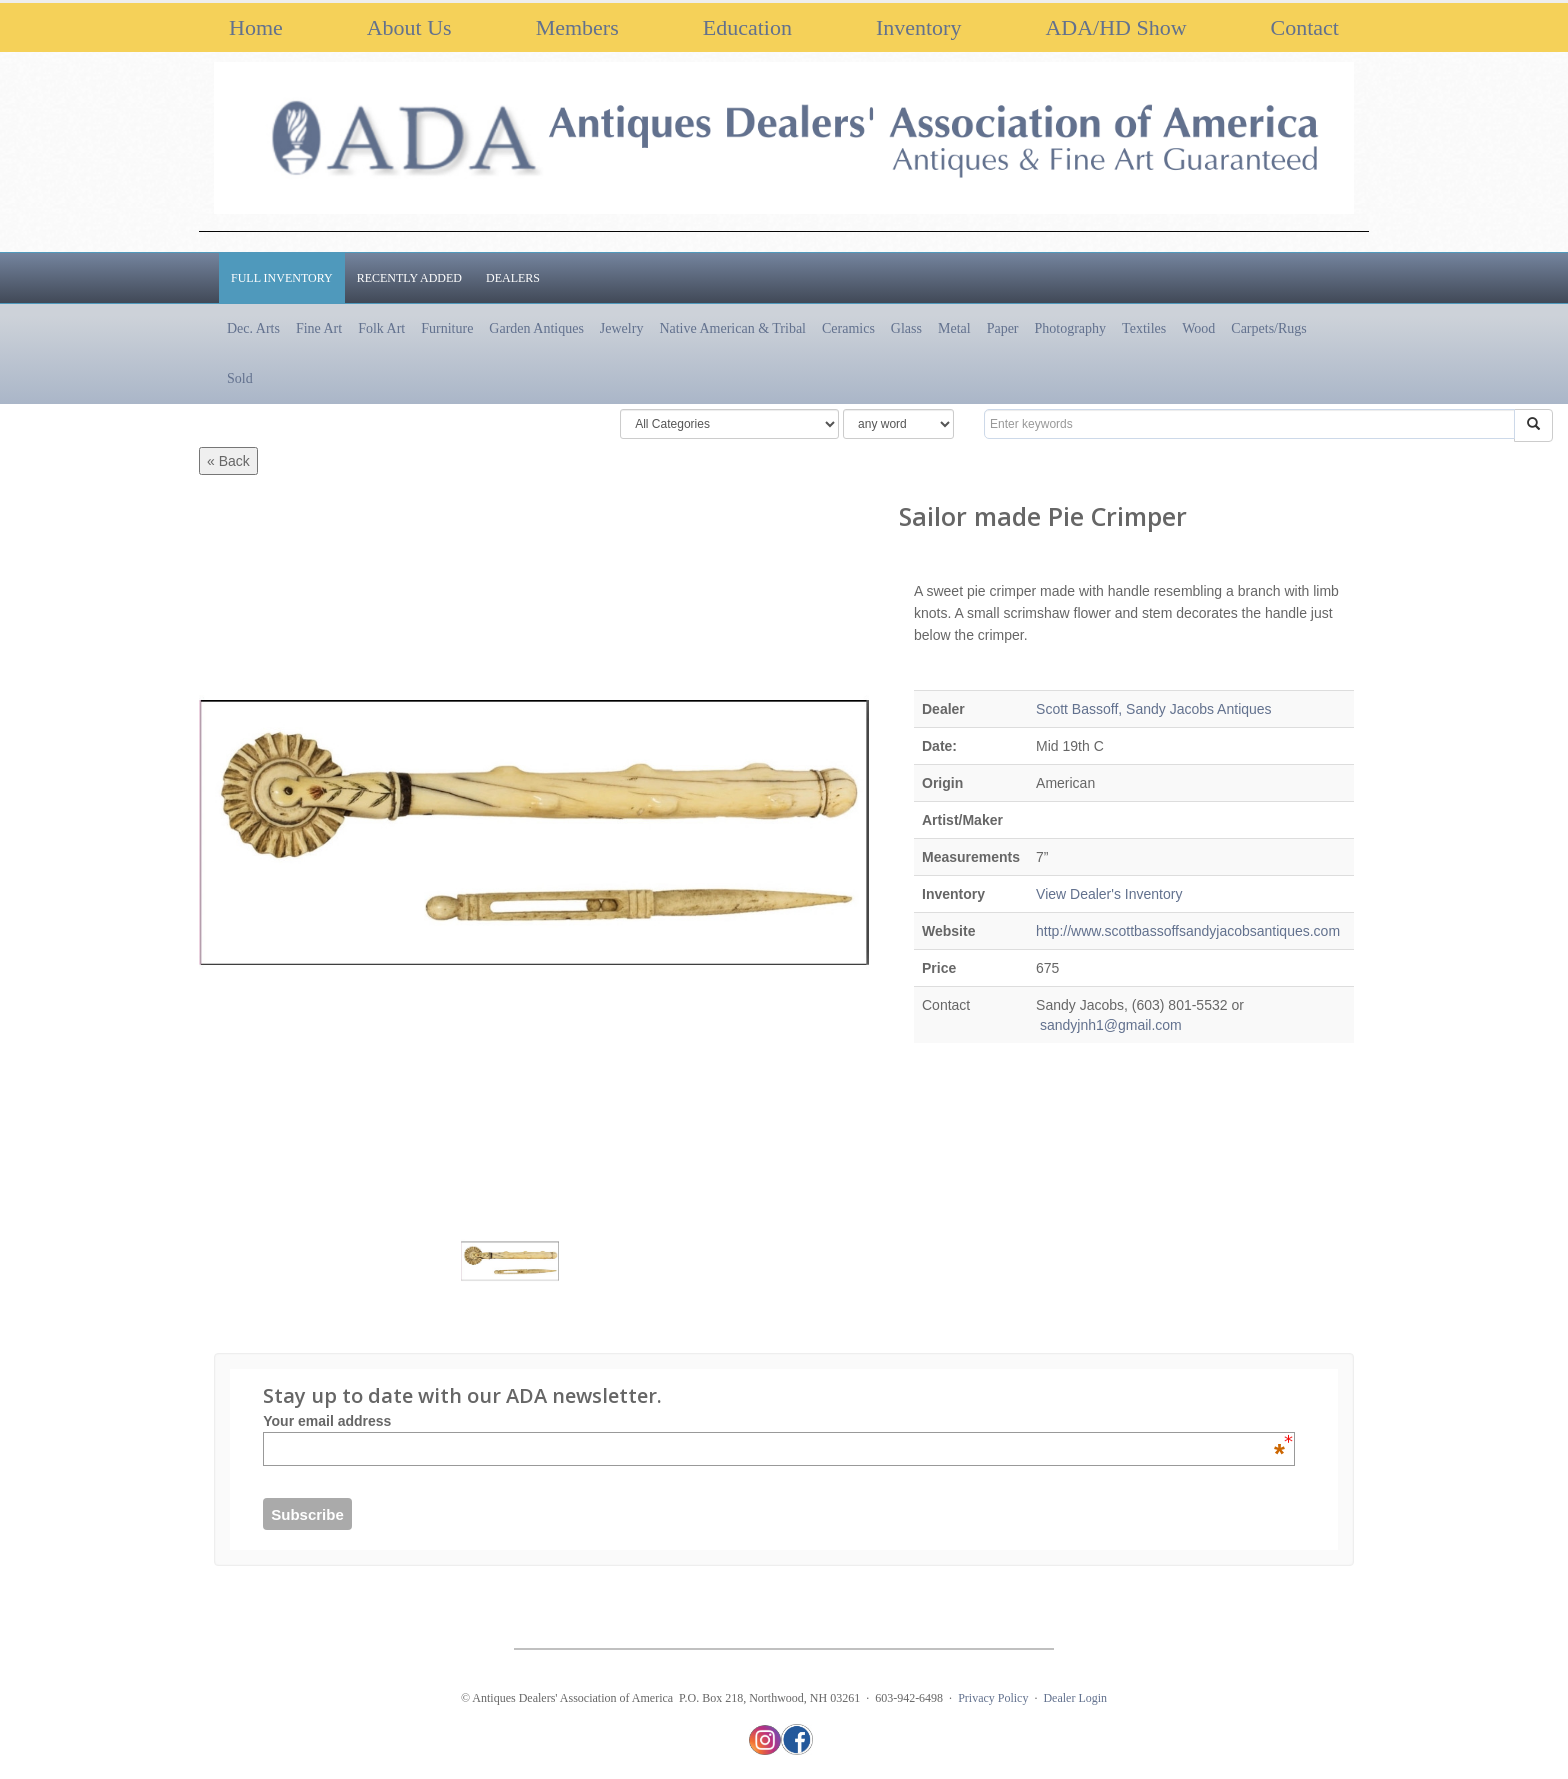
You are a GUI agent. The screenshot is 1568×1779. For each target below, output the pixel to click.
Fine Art (319, 328)
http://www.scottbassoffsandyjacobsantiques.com (1188, 931)
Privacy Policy (993, 1698)
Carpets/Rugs (1268, 328)
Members (577, 27)
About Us (409, 27)
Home (256, 27)
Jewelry (622, 328)
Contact (1305, 27)
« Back (228, 461)
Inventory (919, 27)
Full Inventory (282, 278)
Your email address (774, 1421)
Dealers (513, 278)
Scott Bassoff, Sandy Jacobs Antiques (1154, 709)
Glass (906, 328)
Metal (954, 328)
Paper (1003, 328)
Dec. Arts (253, 328)
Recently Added (409, 278)
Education (747, 27)
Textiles (1144, 328)
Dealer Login (1075, 1698)
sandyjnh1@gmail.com (1109, 1025)
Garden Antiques (536, 328)
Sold (240, 378)
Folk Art (381, 328)
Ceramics (848, 328)
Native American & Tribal (732, 328)
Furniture (447, 328)
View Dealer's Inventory (1109, 894)
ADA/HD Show (1115, 27)
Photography (1071, 328)
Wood (1198, 328)
